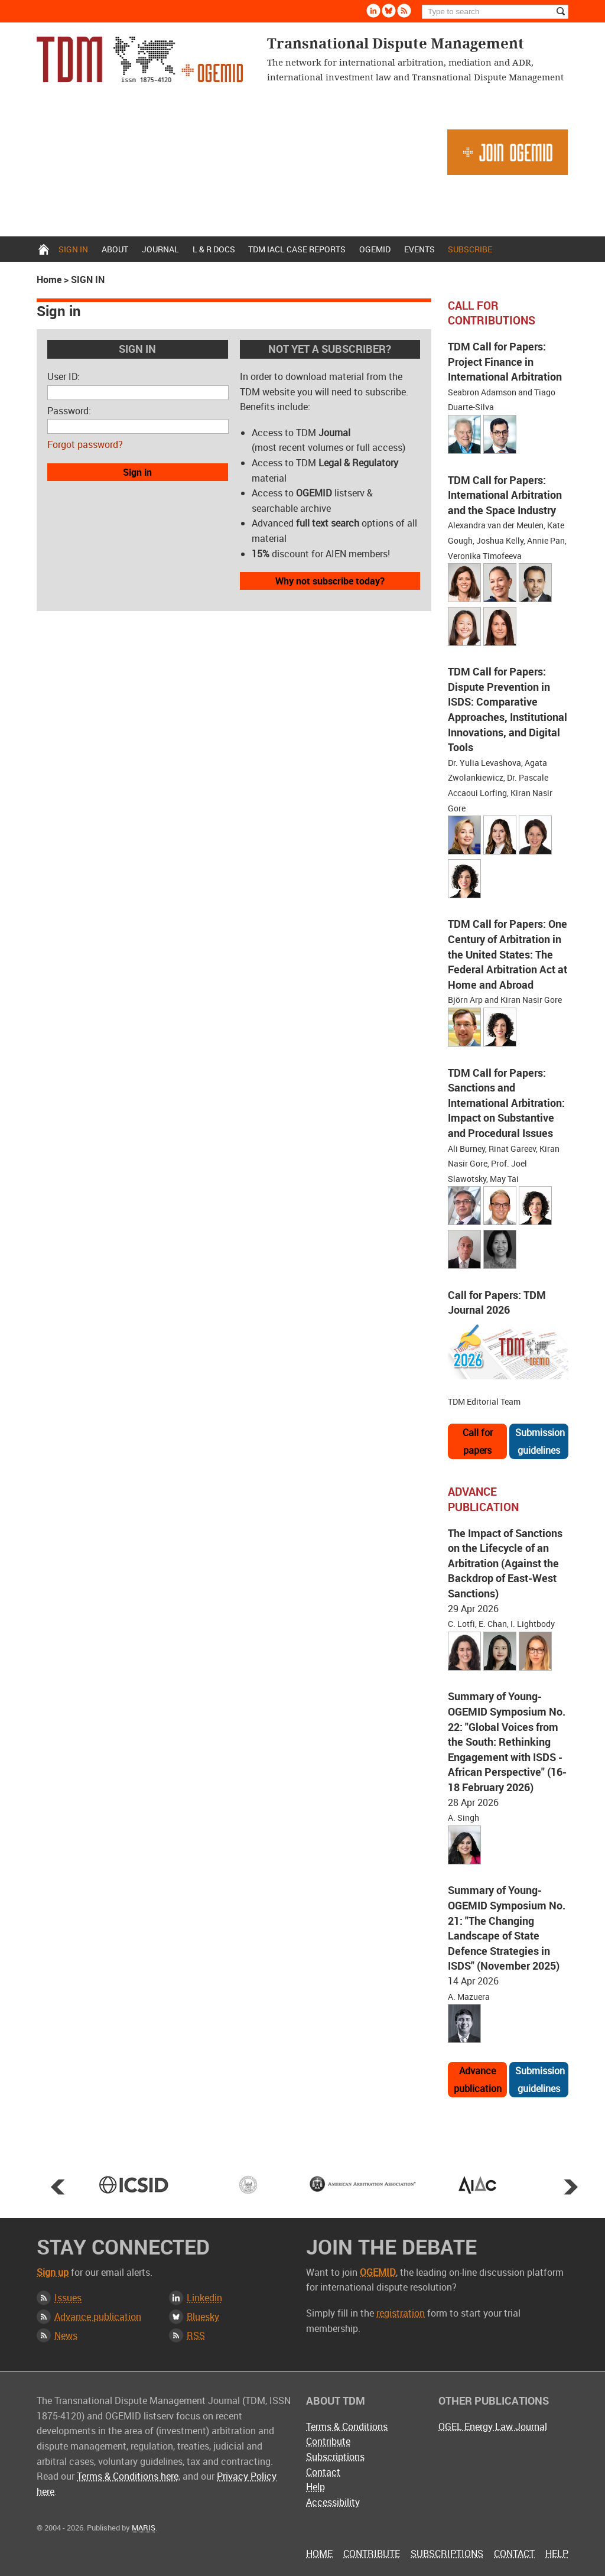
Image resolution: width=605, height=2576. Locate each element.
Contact (323, 2471)
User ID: (63, 376)
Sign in (73, 249)
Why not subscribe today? (330, 580)
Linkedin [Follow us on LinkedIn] (373, 11)
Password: (69, 410)
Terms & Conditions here (127, 2476)
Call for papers (478, 1441)
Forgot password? (85, 444)
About (115, 249)
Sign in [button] (137, 472)
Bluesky (203, 2316)
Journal (160, 249)
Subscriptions (335, 2456)
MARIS (143, 2527)
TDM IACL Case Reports (297, 249)
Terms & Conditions (347, 2426)
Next (570, 2186)
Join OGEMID (507, 152)
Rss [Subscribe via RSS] (404, 11)
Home (44, 249)
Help (315, 2486)
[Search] (495, 12)
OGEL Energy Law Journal (492, 2426)
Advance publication (478, 2079)
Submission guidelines (540, 1441)
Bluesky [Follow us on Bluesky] (389, 11)
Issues (68, 2297)
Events (419, 249)
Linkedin (204, 2297)
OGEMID (375, 249)
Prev (57, 2186)
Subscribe (470, 249)
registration (400, 2313)
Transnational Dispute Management (140, 59)
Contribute (328, 2441)
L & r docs (214, 249)
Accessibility (333, 2502)
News (65, 2335)
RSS (196, 2335)
